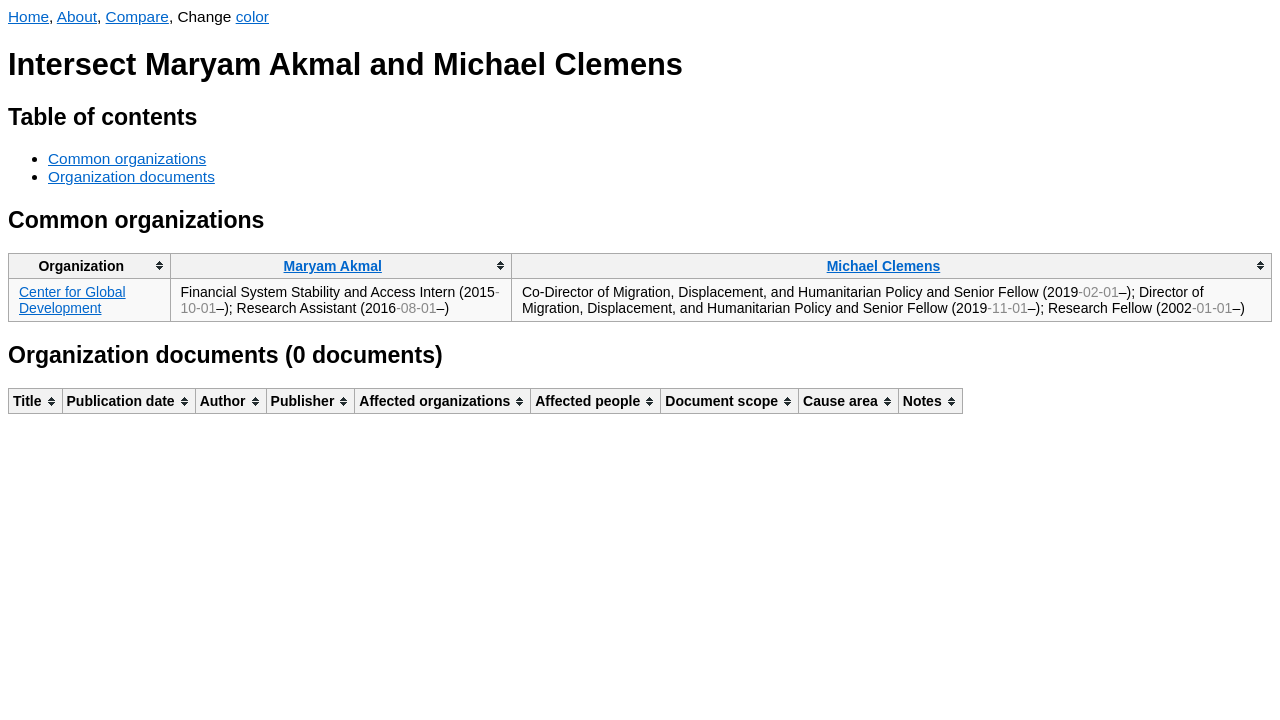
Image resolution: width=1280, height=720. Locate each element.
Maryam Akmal (333, 266)
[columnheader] (90, 265)
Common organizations (127, 158)
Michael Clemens (884, 266)
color (252, 16)
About (77, 16)
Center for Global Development (72, 300)
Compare (137, 16)
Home (28, 16)
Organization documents (131, 176)
